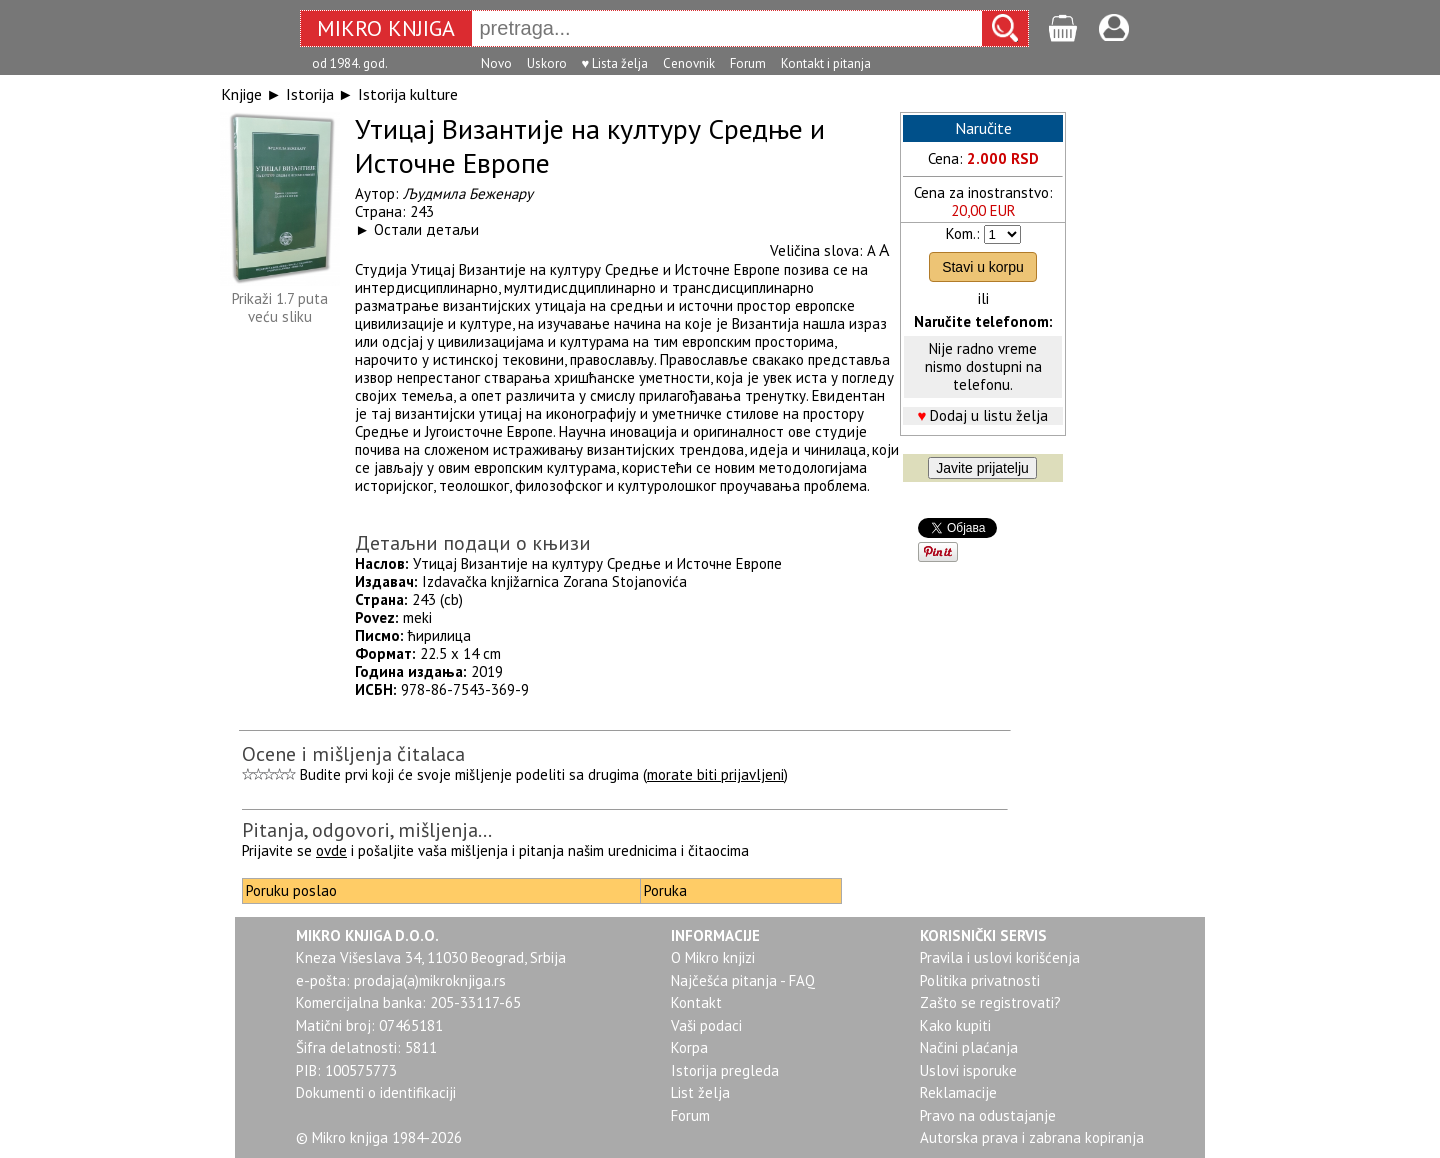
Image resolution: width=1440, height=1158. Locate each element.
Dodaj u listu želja (989, 415)
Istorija (310, 94)
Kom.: (963, 233)
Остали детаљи (426, 229)
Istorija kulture (408, 94)
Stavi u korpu (983, 267)
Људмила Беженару (468, 193)
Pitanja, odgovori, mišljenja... (367, 830)
